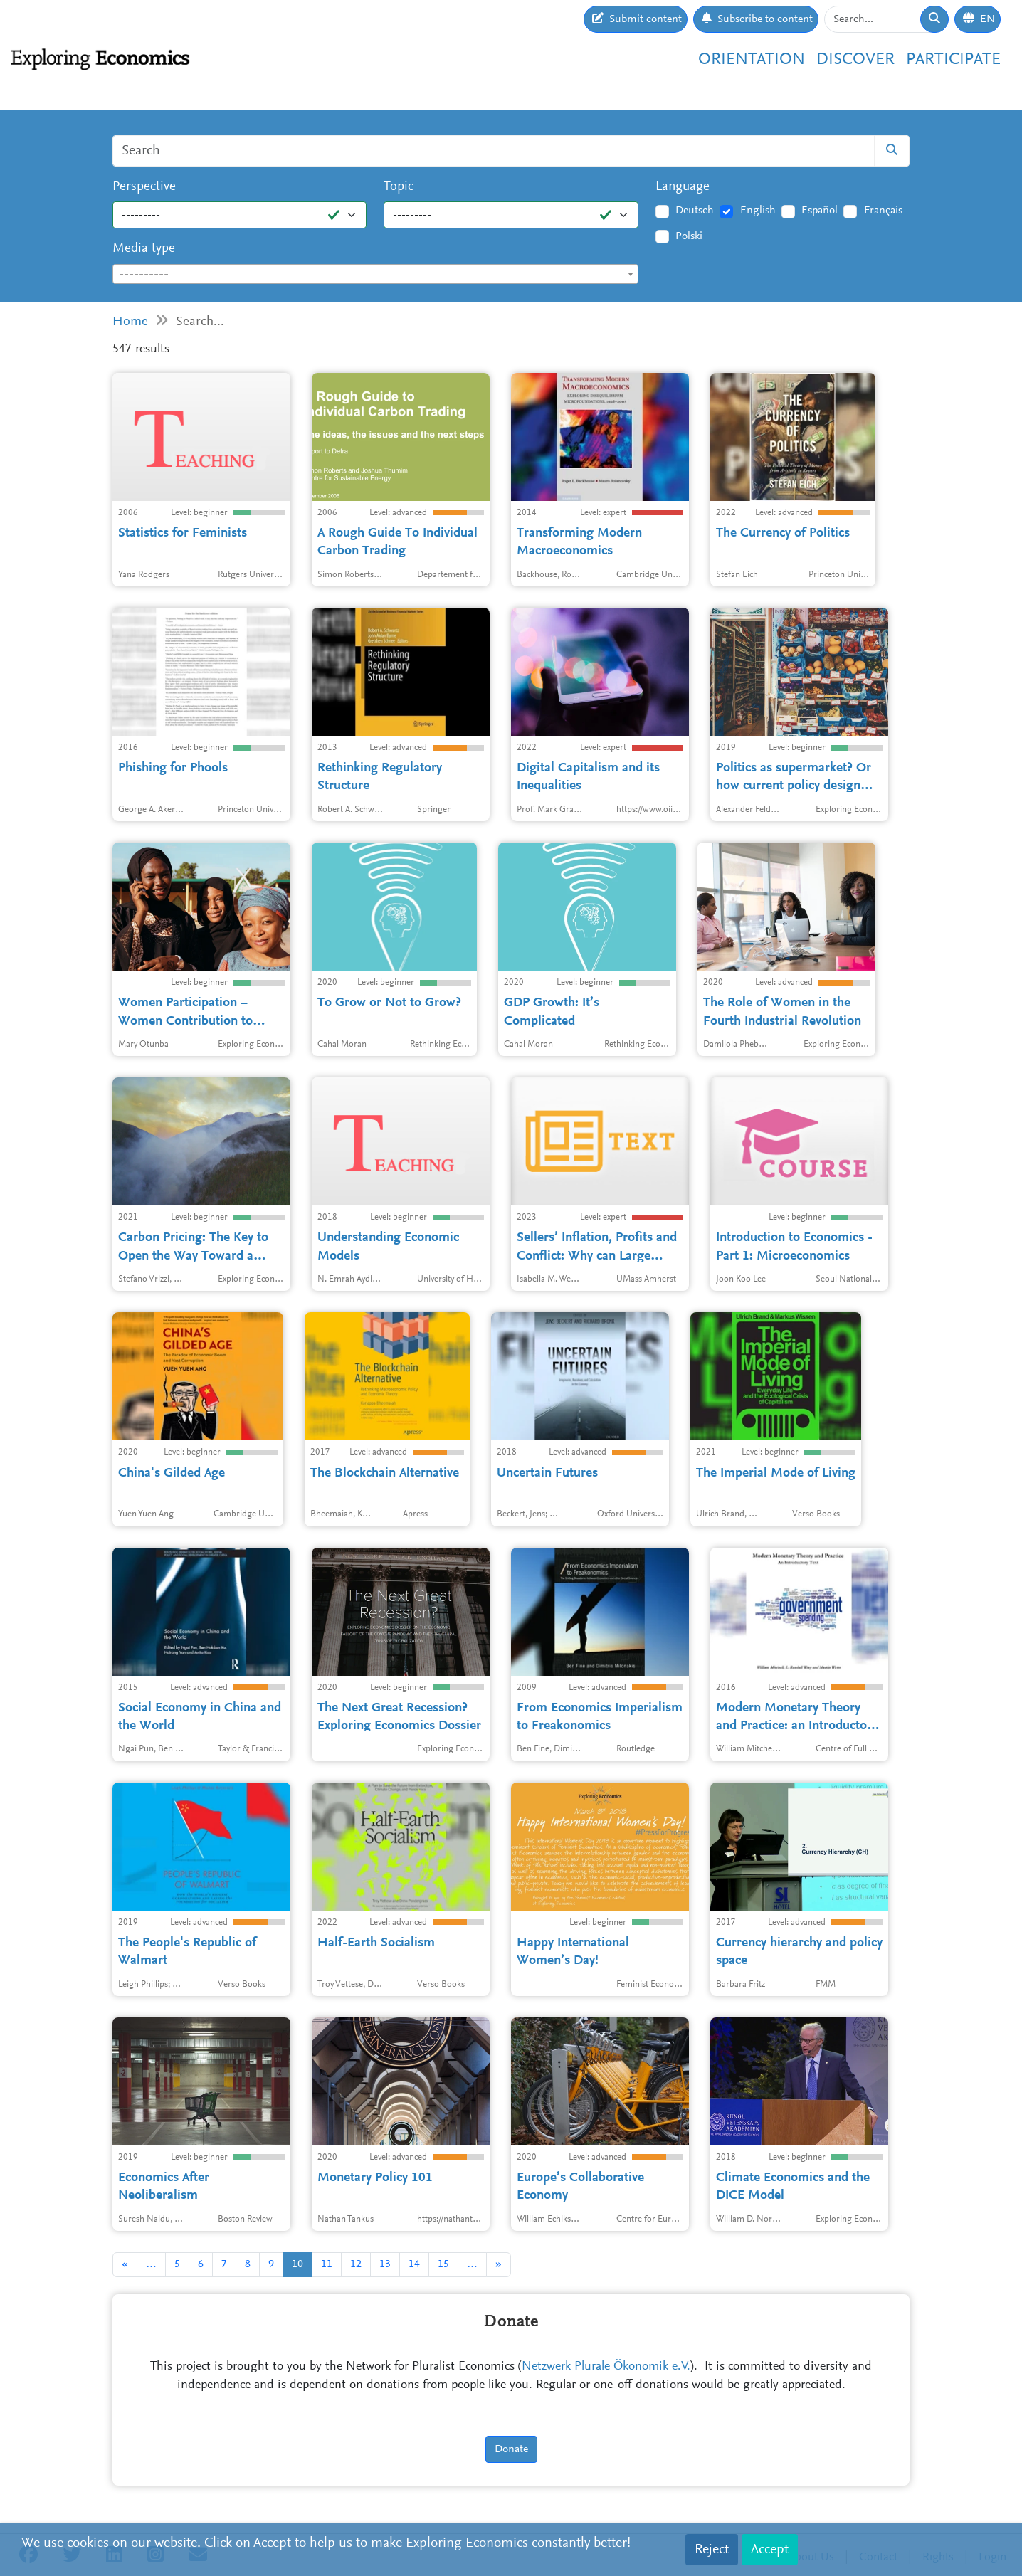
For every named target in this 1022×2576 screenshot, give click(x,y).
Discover (855, 59)
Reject (712, 2550)
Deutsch (694, 210)
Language (682, 187)
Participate (953, 59)
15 (443, 2264)
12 (356, 2264)
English (758, 210)
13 (385, 2264)
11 (326, 2264)
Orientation (751, 59)
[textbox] (375, 275)
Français (883, 210)
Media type (143, 248)
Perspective (144, 187)
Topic (398, 187)
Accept (770, 2550)
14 (414, 2264)
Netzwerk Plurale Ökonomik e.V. (606, 2366)
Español (819, 210)
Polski (688, 236)
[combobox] (375, 274)
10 (297, 2264)
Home (130, 322)
